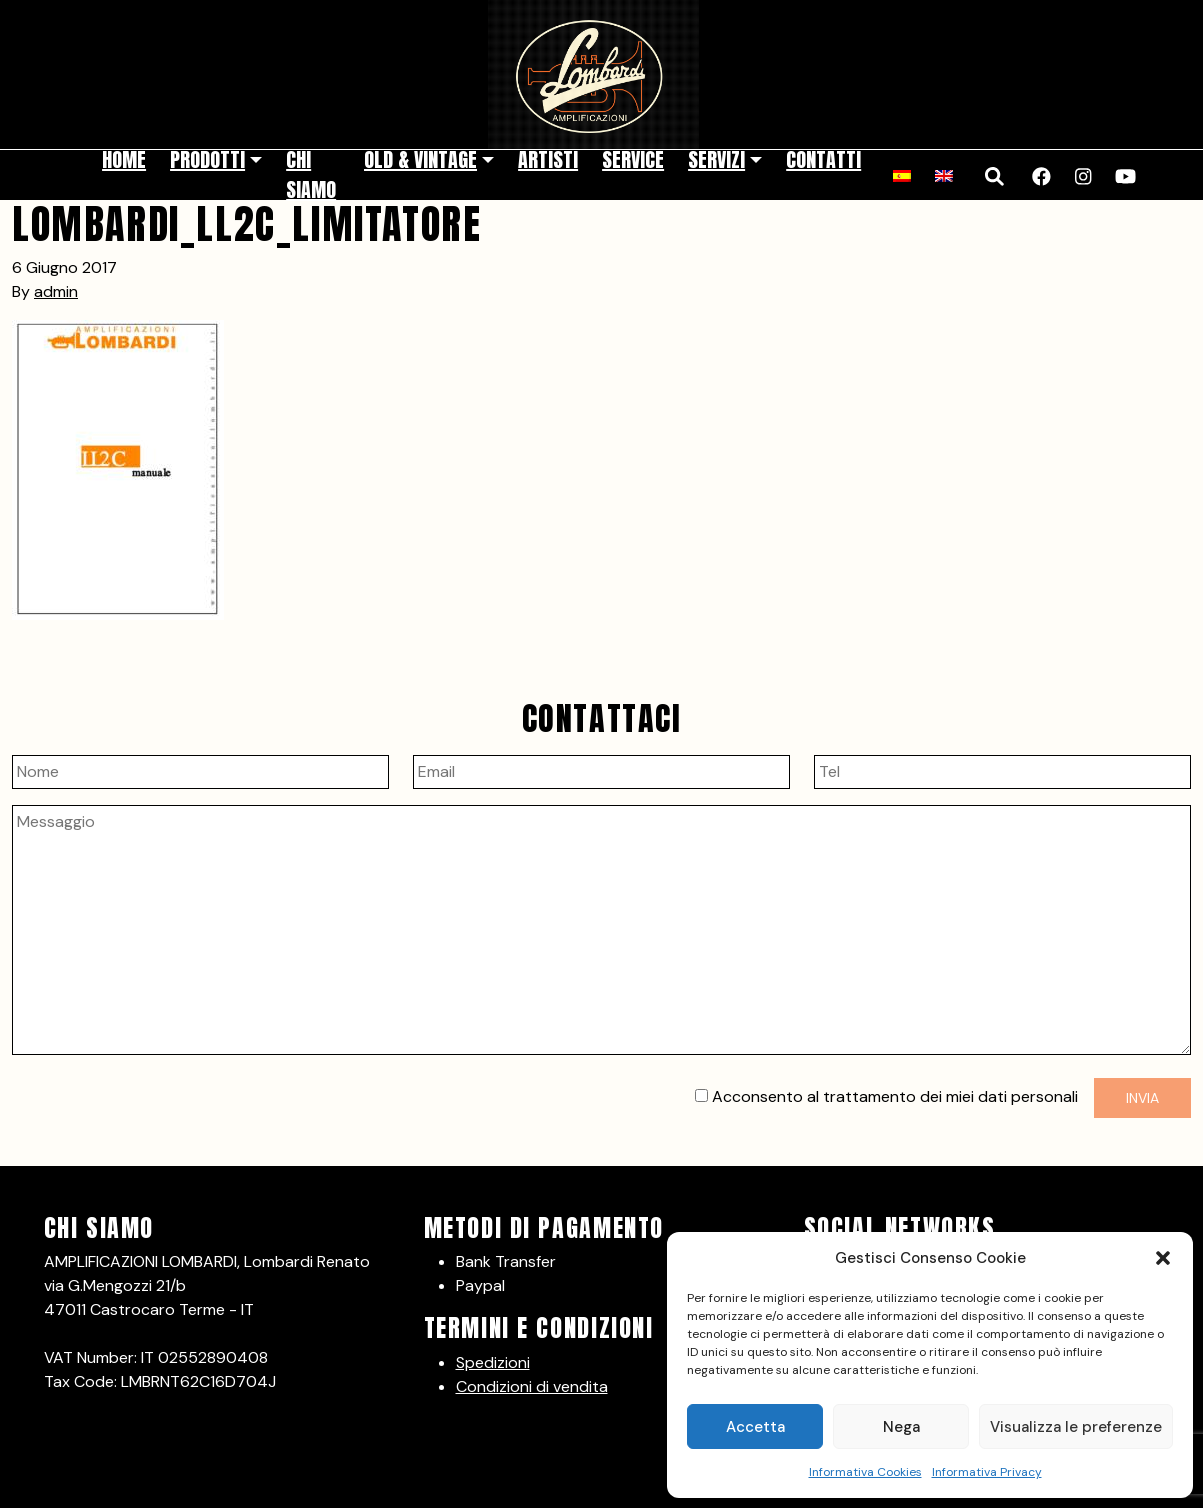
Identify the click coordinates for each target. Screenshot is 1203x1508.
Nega (901, 1427)
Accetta (755, 1427)
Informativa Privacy (987, 1472)
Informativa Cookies (865, 1472)
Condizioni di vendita (532, 1386)
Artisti (548, 159)
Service (633, 159)
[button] (1163, 1258)
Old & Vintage (420, 159)
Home (124, 159)
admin (56, 291)
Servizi (716, 159)
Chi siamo (311, 174)
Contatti (823, 159)
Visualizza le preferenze (1076, 1427)
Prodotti (207, 159)
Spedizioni (493, 1362)
